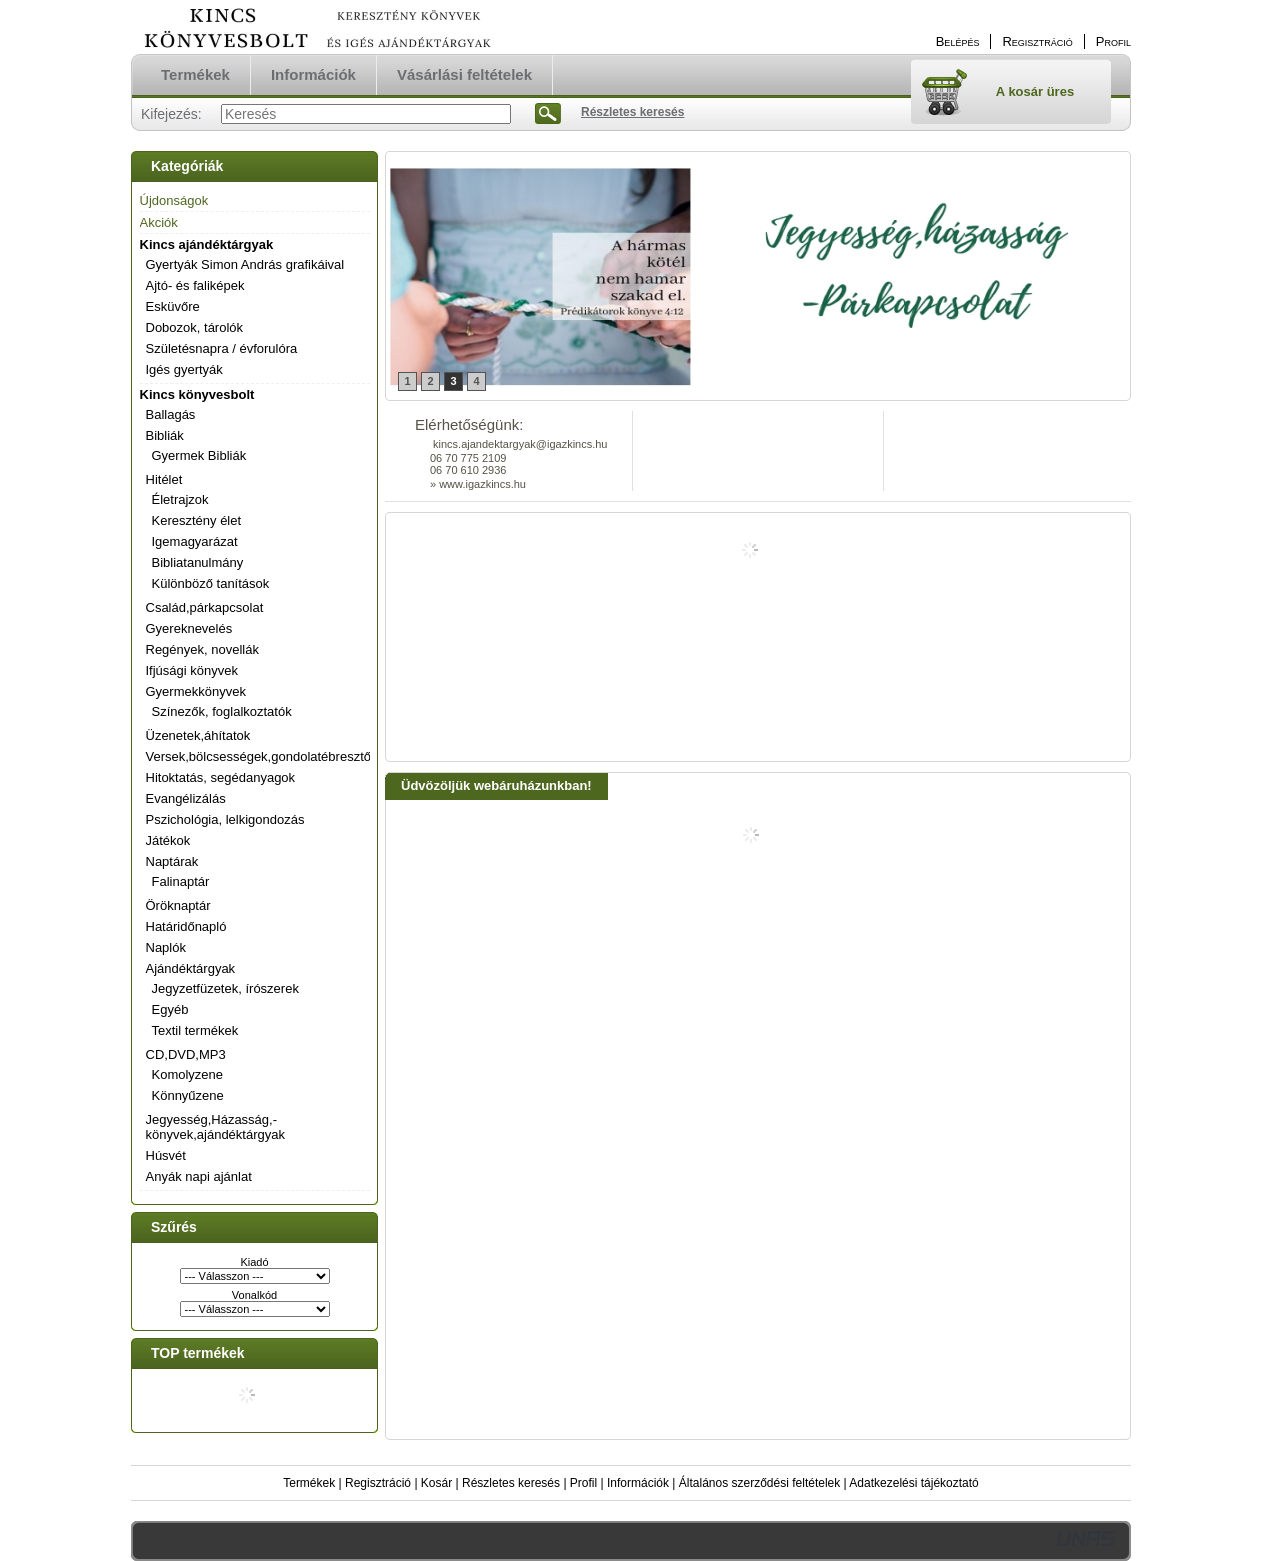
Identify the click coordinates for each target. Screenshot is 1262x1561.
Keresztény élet (197, 520)
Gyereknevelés (189, 628)
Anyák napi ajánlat (199, 1176)
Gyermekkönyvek (196, 691)
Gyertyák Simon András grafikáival (245, 264)
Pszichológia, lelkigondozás (225, 819)
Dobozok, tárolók (195, 327)
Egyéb (170, 1009)
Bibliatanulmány (198, 562)
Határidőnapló (186, 926)
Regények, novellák (202, 649)
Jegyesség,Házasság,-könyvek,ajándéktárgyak (215, 1127)
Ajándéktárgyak (191, 968)
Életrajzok (180, 499)
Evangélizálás (186, 798)
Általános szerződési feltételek (759, 1483)
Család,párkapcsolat (205, 607)
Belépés (958, 41)
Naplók (166, 947)
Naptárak (172, 861)
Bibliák (165, 435)
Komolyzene (188, 1074)
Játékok (168, 840)
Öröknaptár (178, 905)
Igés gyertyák (184, 369)
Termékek (309, 1483)
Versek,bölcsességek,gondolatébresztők (262, 756)
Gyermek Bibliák (199, 455)
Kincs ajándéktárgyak (207, 244)
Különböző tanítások (211, 583)
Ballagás (171, 414)
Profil (583, 1483)
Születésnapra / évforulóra (222, 348)
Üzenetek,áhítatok (198, 735)
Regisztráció (378, 1483)
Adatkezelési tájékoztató (913, 1483)
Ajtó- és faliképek (195, 285)
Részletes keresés (511, 1483)
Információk (638, 1483)
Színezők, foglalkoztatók (222, 711)
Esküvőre (173, 306)
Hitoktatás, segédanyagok (221, 777)
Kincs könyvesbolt (197, 394)
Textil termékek (195, 1030)
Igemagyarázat (195, 541)
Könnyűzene (188, 1095)
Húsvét (166, 1155)
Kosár (436, 1483)
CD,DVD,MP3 (186, 1054)
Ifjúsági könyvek (192, 670)
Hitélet (164, 479)
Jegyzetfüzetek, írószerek (225, 988)
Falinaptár (181, 881)
